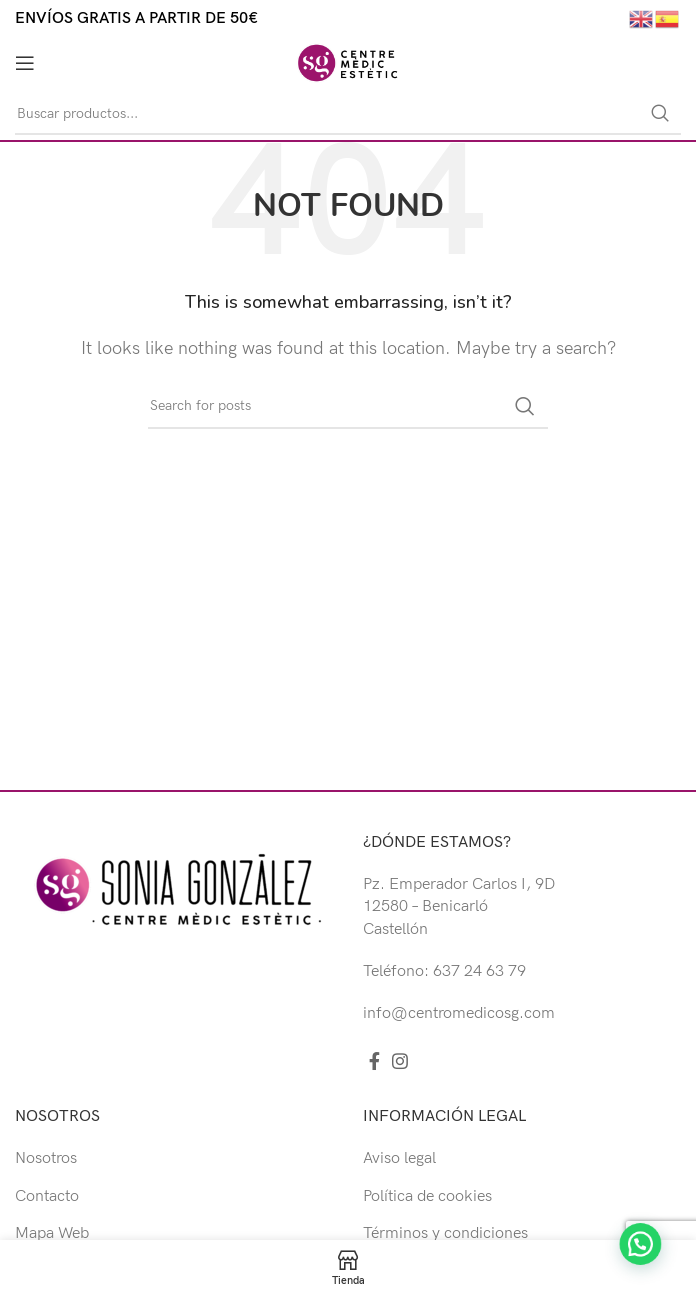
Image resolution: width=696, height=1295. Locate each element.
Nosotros (46, 1158)
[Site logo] (347, 62)
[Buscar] (348, 114)
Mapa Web (52, 1233)
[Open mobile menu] (25, 63)
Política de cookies (427, 1196)
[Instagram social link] (400, 1061)
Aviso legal (399, 1158)
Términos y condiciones (445, 1233)
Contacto (47, 1196)
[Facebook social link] (374, 1061)
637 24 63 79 (479, 971)
